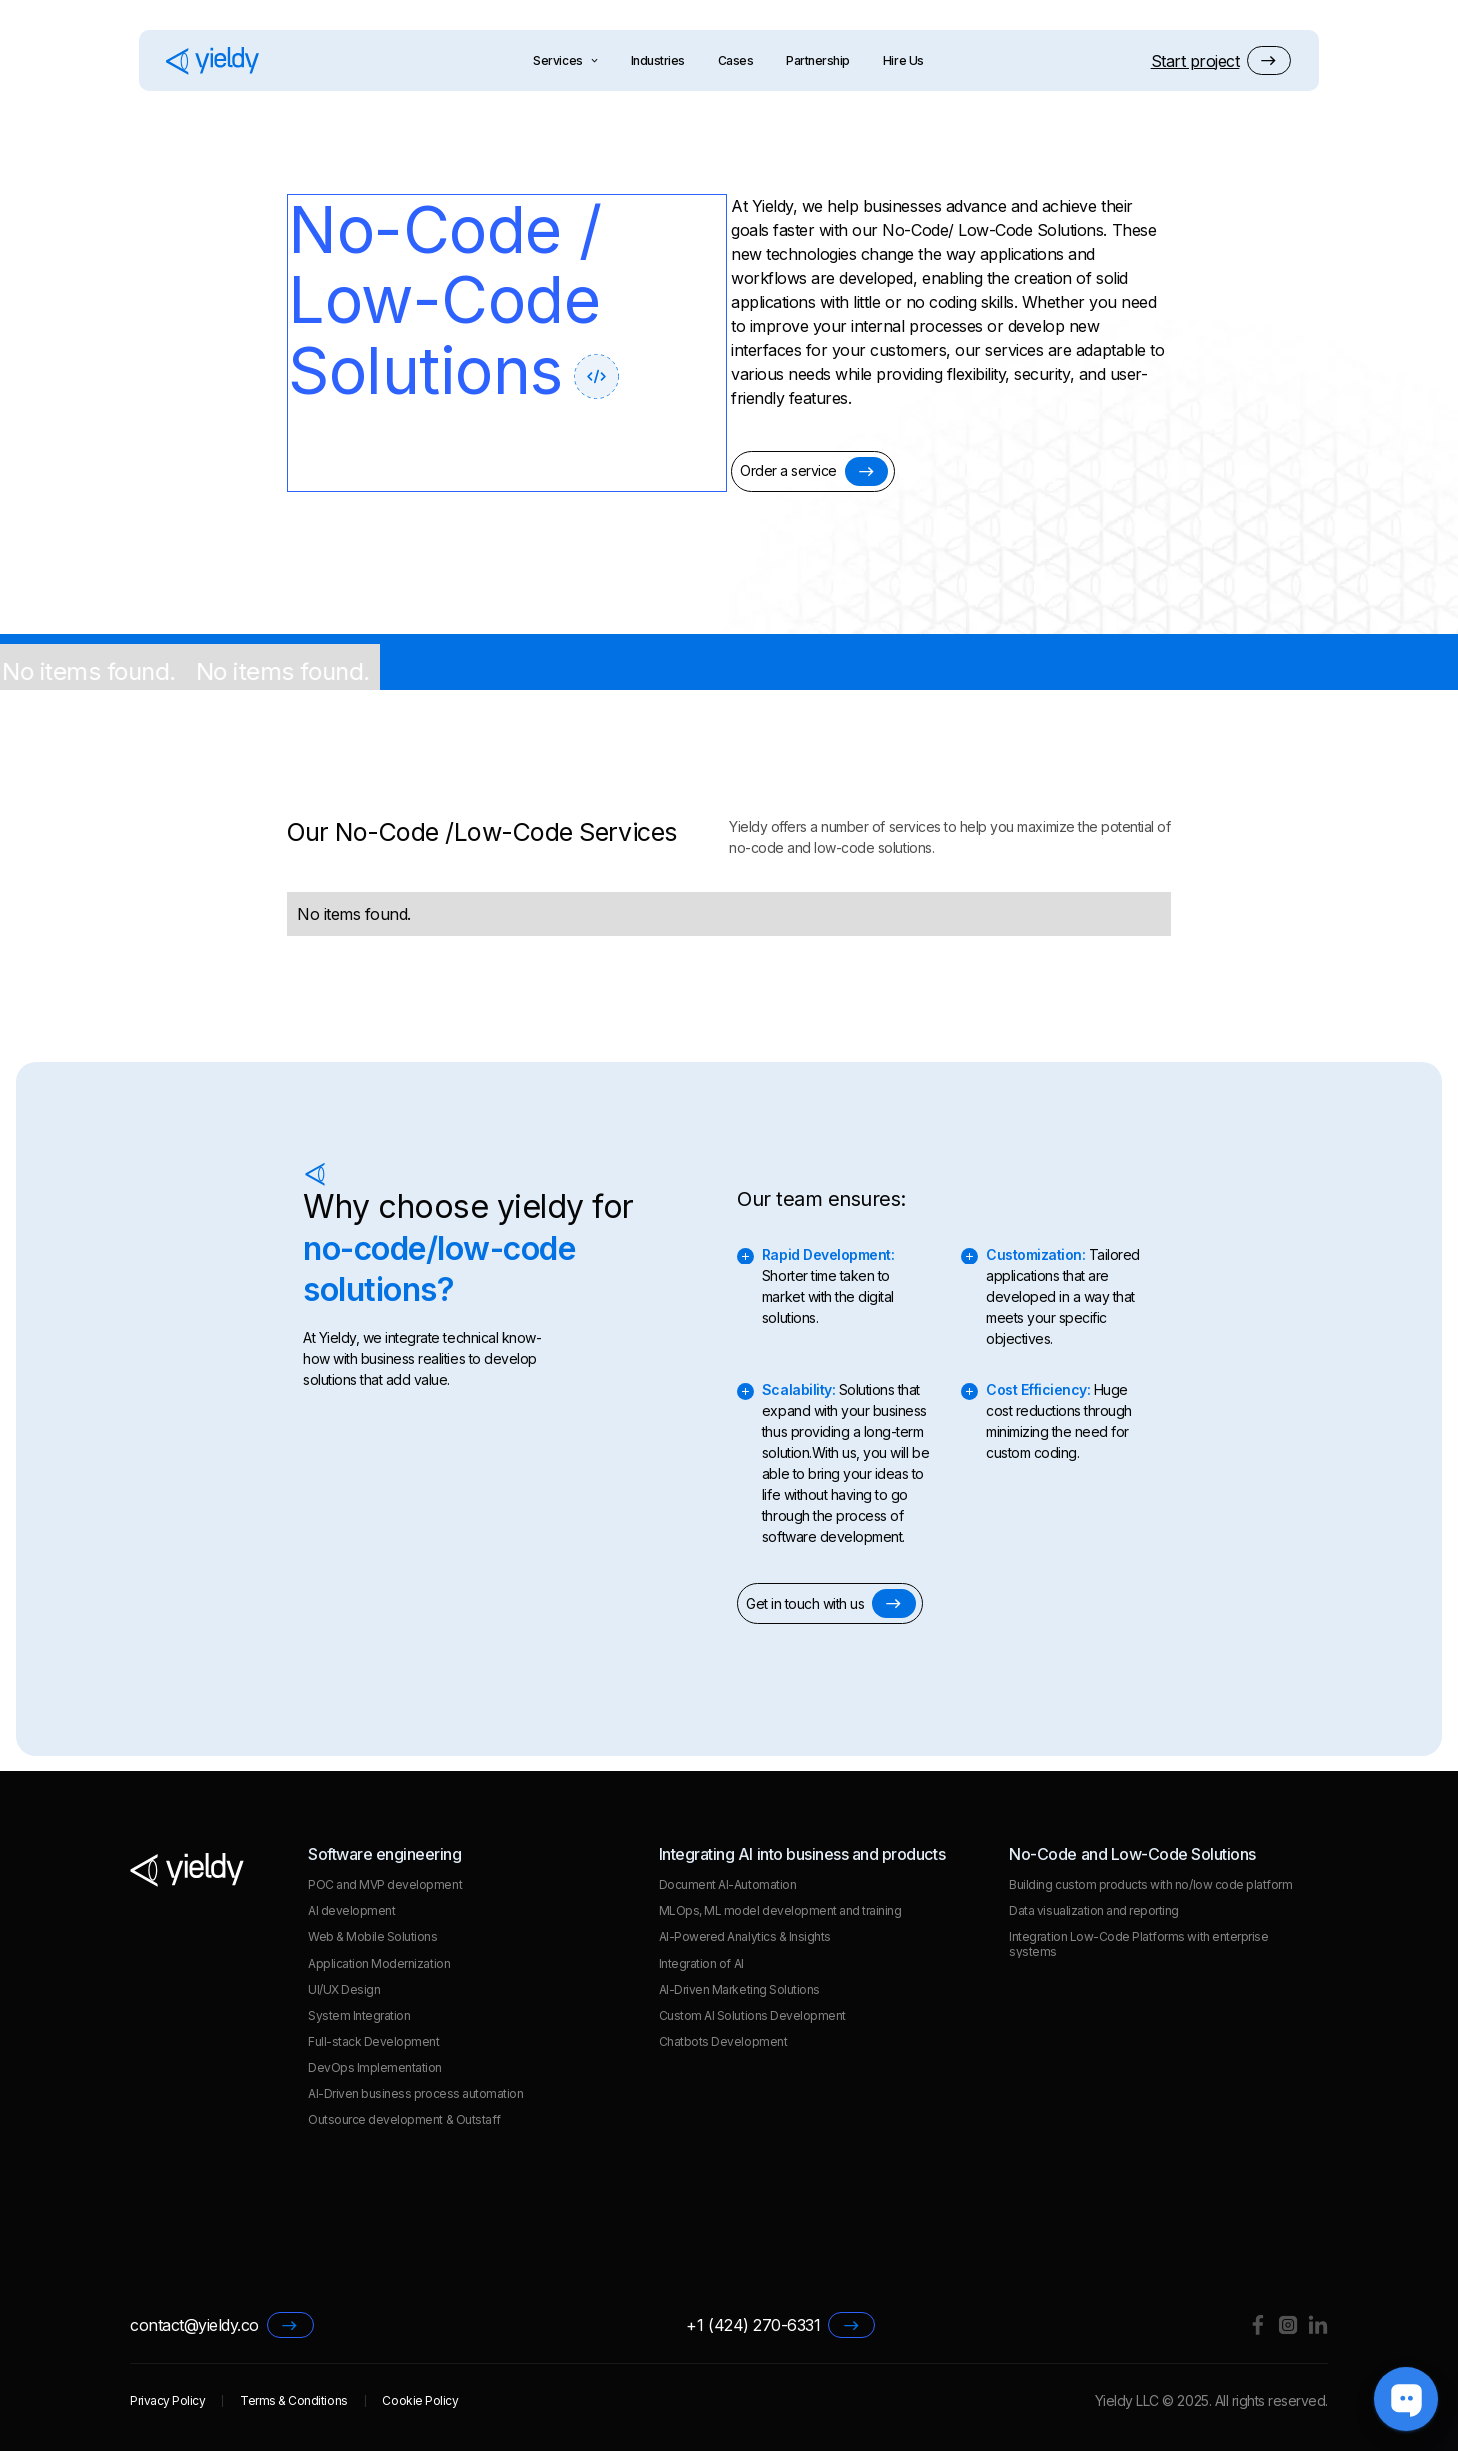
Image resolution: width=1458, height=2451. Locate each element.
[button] (1221, 60)
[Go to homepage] (212, 61)
